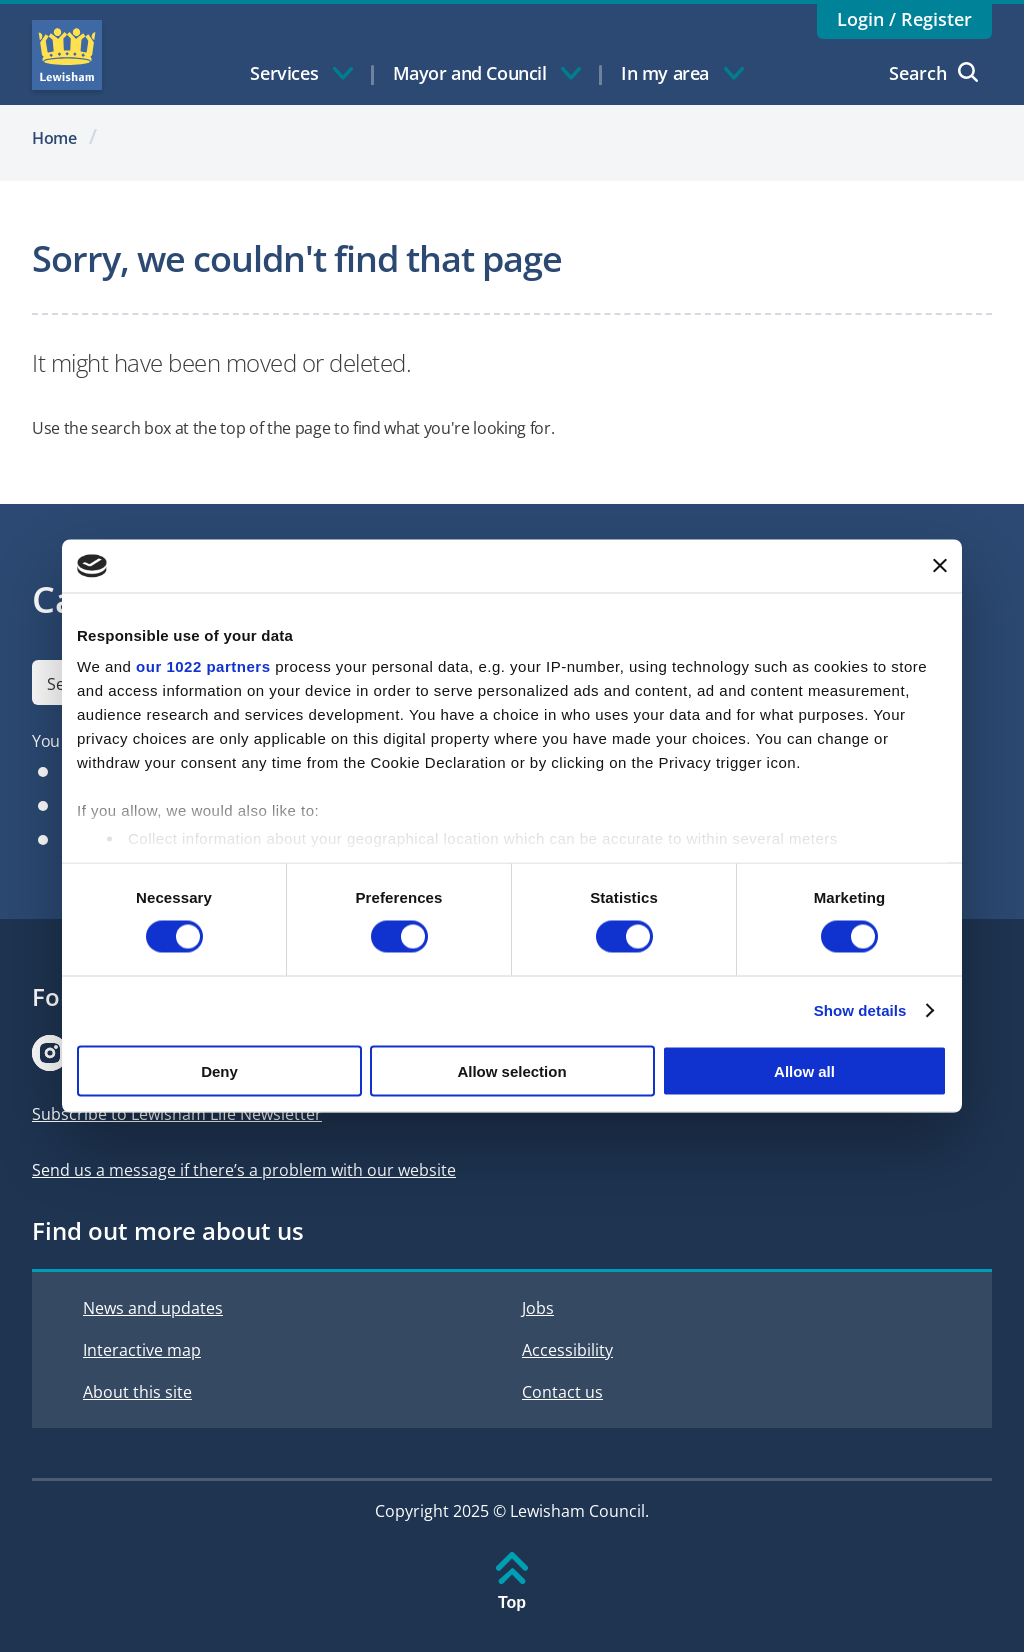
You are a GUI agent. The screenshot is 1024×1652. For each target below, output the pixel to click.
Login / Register (904, 19)
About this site (137, 1392)
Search (933, 73)
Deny (219, 1070)
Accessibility (567, 1350)
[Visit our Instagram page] (50, 1053)
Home (54, 138)
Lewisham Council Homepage (67, 55)
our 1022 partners (203, 666)
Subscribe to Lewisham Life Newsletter (177, 1114)
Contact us (562, 1392)
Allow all (804, 1070)
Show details (860, 1010)
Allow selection (511, 1070)
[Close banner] (940, 566)
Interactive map (142, 1350)
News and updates (153, 1308)
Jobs (538, 1308)
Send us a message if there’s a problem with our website (244, 1170)
